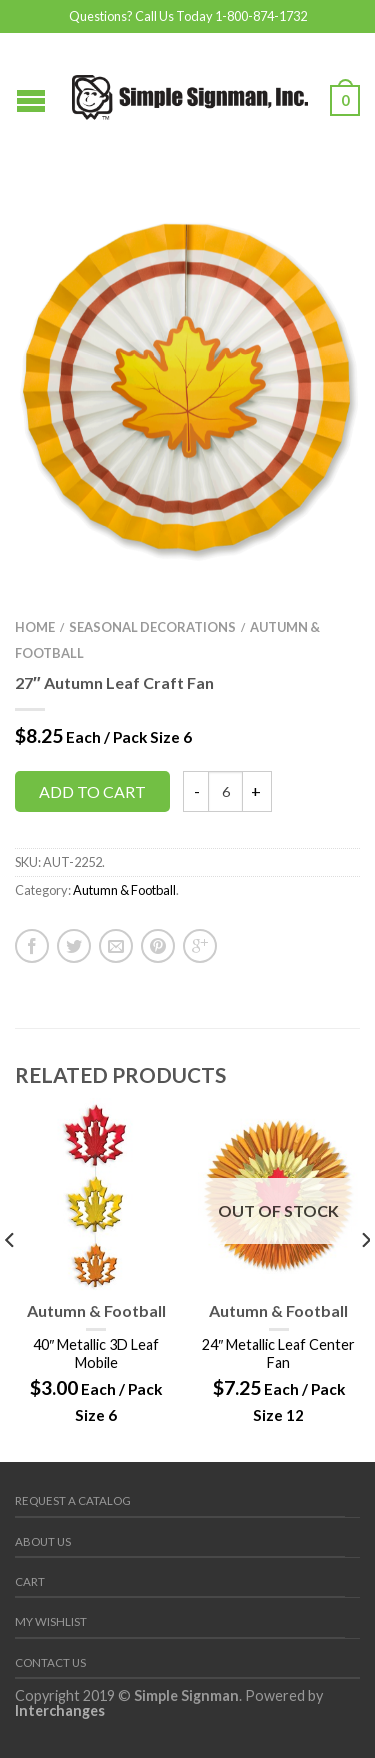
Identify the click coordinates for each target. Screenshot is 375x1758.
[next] (364, 1280)
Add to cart (92, 791)
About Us (43, 1541)
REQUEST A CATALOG (73, 1500)
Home (35, 627)
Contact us (50, 1662)
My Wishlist (51, 1621)
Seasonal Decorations (152, 627)
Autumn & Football (124, 890)
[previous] (10, 1280)
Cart (30, 1581)
